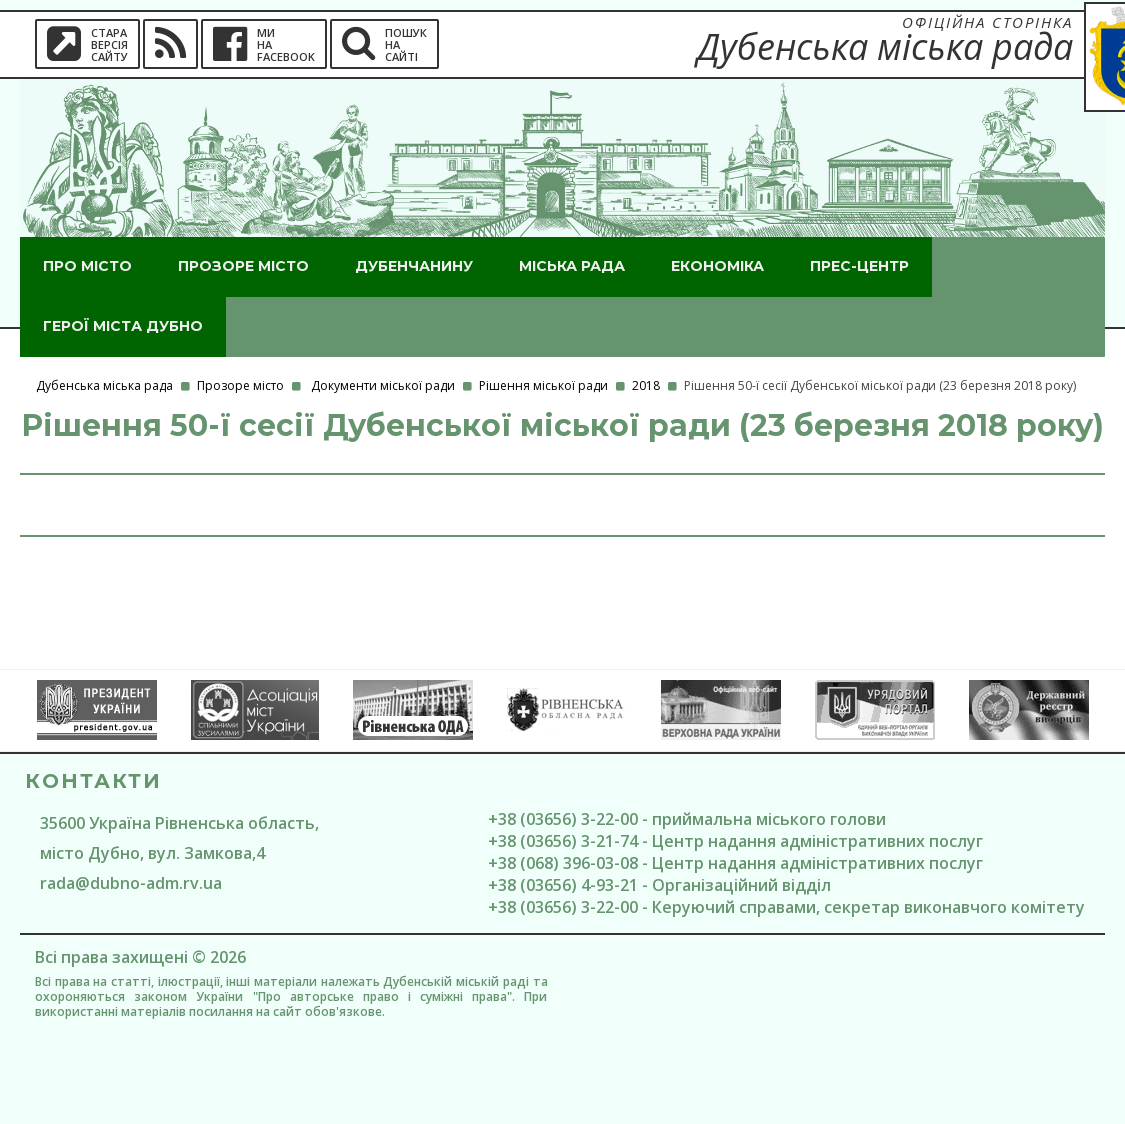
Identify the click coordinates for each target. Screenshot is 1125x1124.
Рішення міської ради (543, 385)
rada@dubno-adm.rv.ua (131, 883)
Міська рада (572, 266)
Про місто (87, 266)
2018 (646, 385)
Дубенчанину (414, 266)
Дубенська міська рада (104, 385)
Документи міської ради (383, 385)
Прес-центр (859, 266)
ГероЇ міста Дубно (123, 326)
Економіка (717, 266)
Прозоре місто (243, 266)
